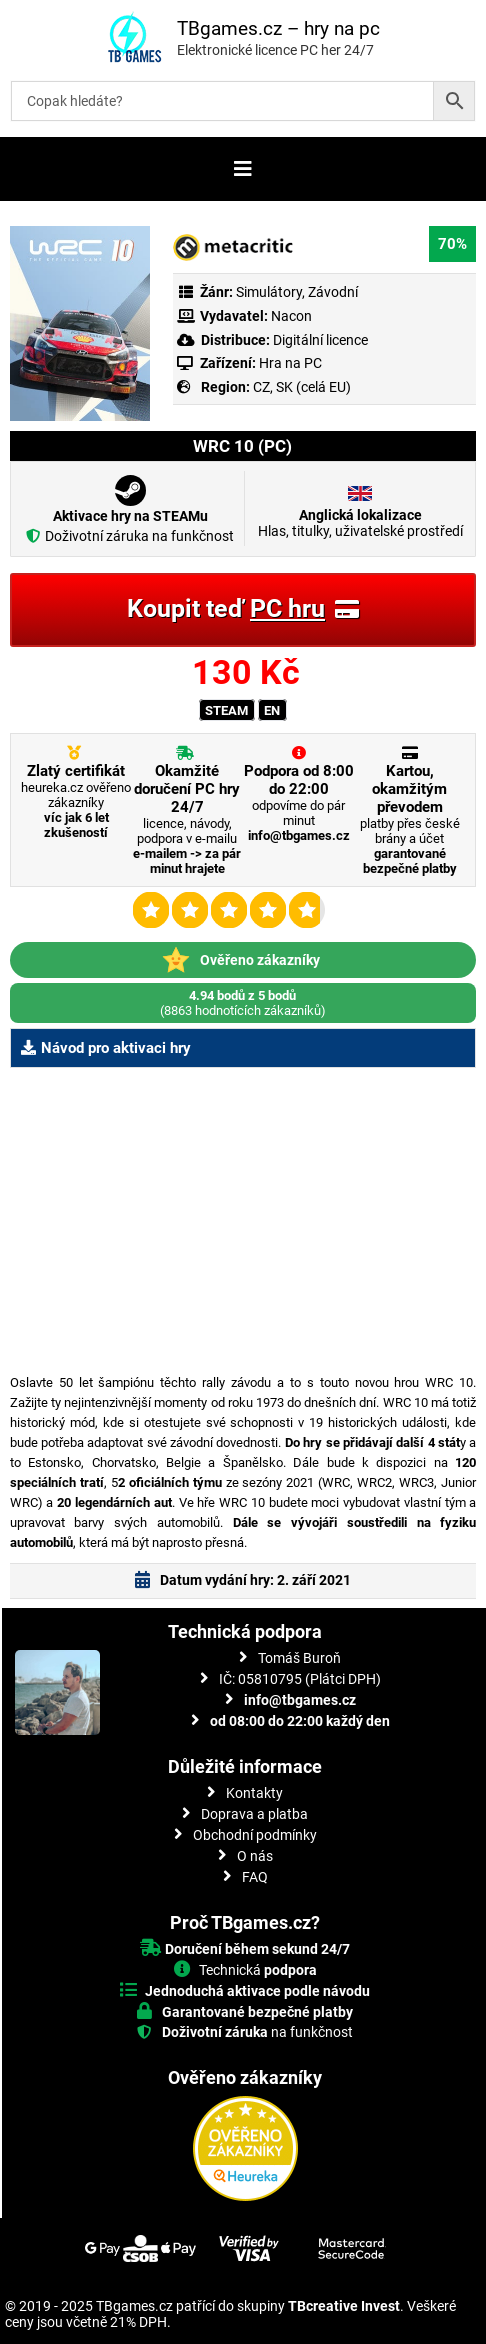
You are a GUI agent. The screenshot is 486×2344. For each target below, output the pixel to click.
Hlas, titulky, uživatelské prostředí (360, 523)
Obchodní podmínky (255, 1835)
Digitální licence (319, 340)
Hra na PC (289, 363)
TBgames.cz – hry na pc (278, 28)
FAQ (255, 1877)
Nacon (291, 316)
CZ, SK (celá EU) (302, 387)
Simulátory (269, 292)
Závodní (333, 292)
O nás (255, 1856)
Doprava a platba (254, 1814)
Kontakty (254, 1793)
